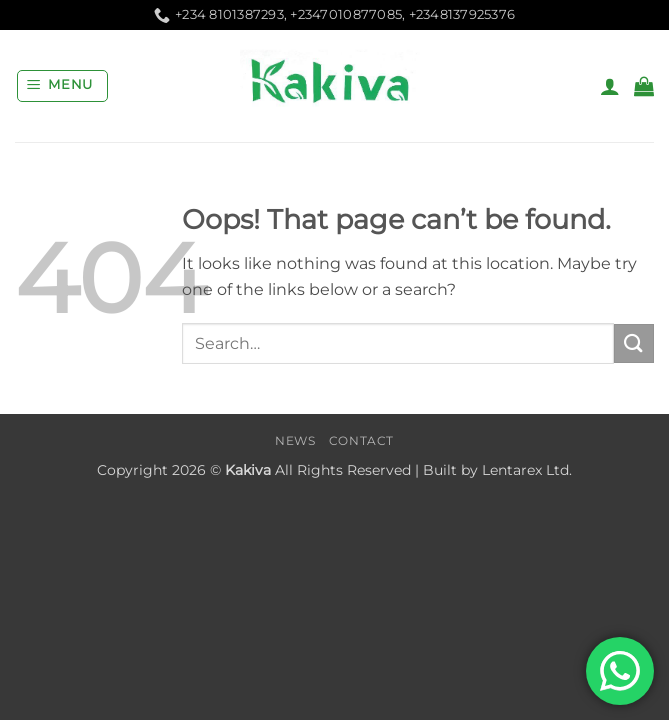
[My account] (610, 86)
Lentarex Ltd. (527, 470)
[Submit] (634, 343)
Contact (361, 440)
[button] (63, 86)
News (295, 440)
